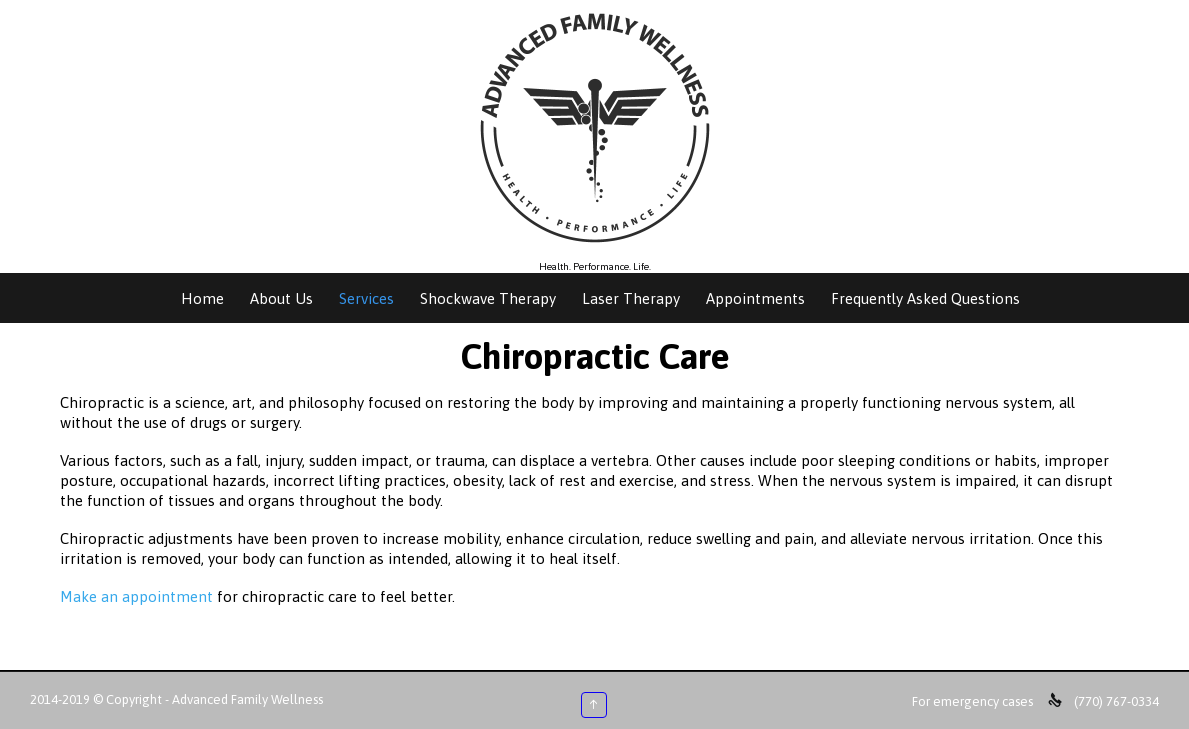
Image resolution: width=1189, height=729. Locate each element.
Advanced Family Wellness (247, 699)
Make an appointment (136, 596)
